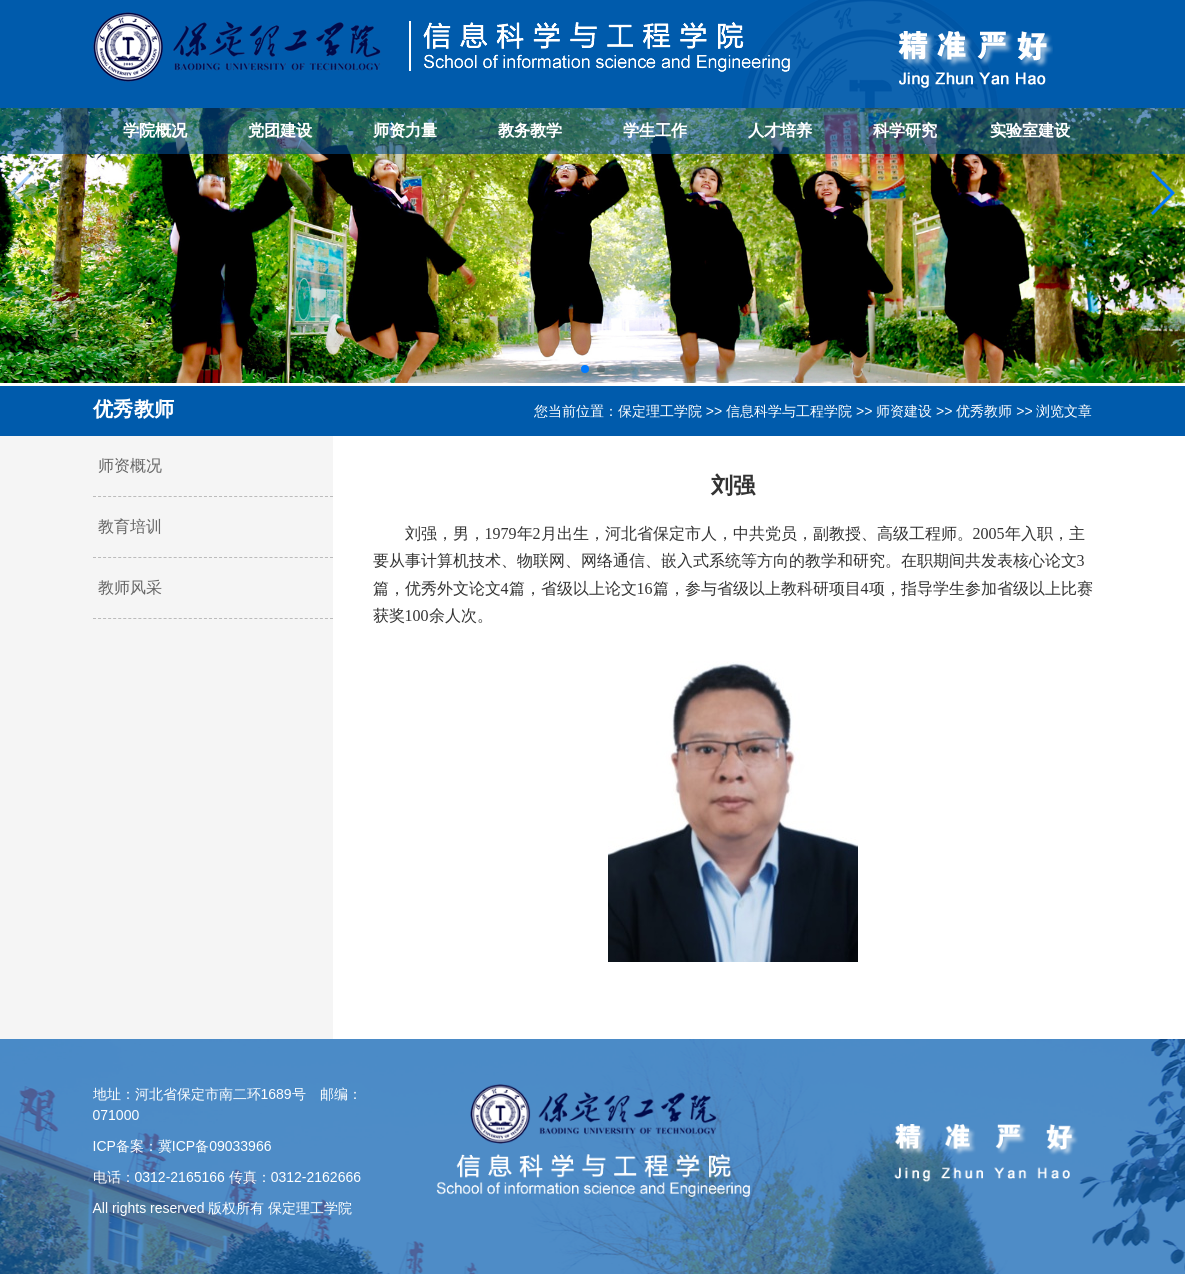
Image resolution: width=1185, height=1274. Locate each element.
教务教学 (530, 130)
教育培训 (130, 526)
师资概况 (130, 465)
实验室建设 (1030, 130)
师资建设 (904, 411)
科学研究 (905, 130)
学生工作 (655, 130)
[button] (585, 369)
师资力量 (405, 130)
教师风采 (130, 587)
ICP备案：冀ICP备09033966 (182, 1146)
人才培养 (780, 130)
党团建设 (280, 130)
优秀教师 (984, 411)
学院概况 (155, 130)
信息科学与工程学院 (789, 411)
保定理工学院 (660, 411)
